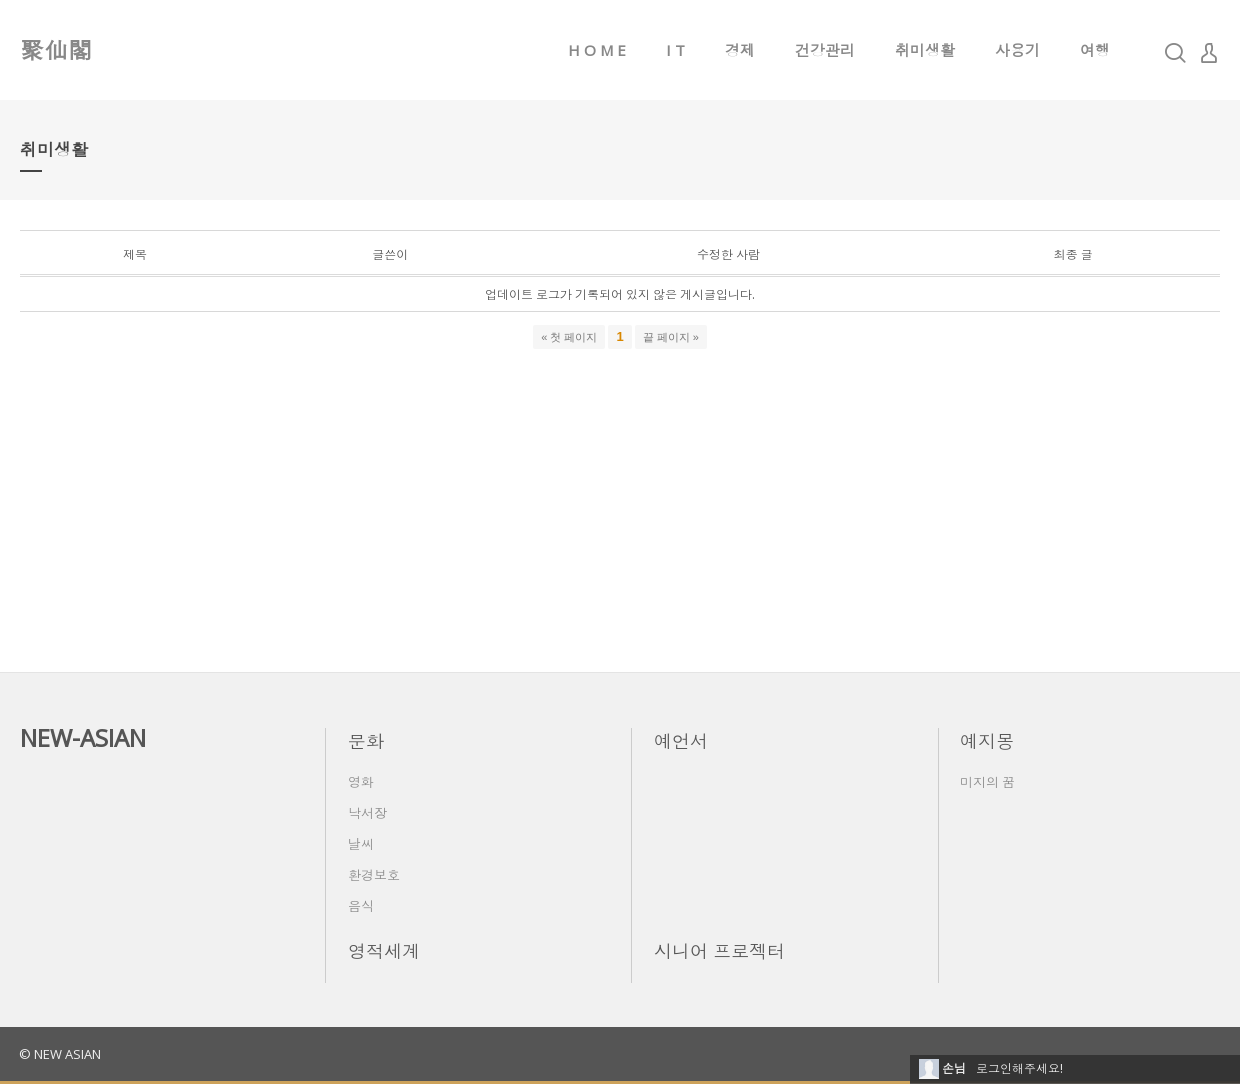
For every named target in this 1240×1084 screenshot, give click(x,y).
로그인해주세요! (1019, 1068)
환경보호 (374, 875)
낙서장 (367, 813)
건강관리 (825, 50)
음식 (361, 906)
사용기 (1017, 50)
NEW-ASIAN (83, 737)
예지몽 (987, 741)
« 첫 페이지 (569, 337)
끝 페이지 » (671, 337)
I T (675, 50)
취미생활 (925, 50)
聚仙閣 (56, 49)
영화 (361, 782)
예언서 (681, 741)
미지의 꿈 (987, 782)
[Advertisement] (620, 502)
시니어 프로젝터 (719, 951)
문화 (366, 741)
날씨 (361, 844)
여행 (1095, 50)
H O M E (597, 50)
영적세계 (384, 951)
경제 (740, 50)
